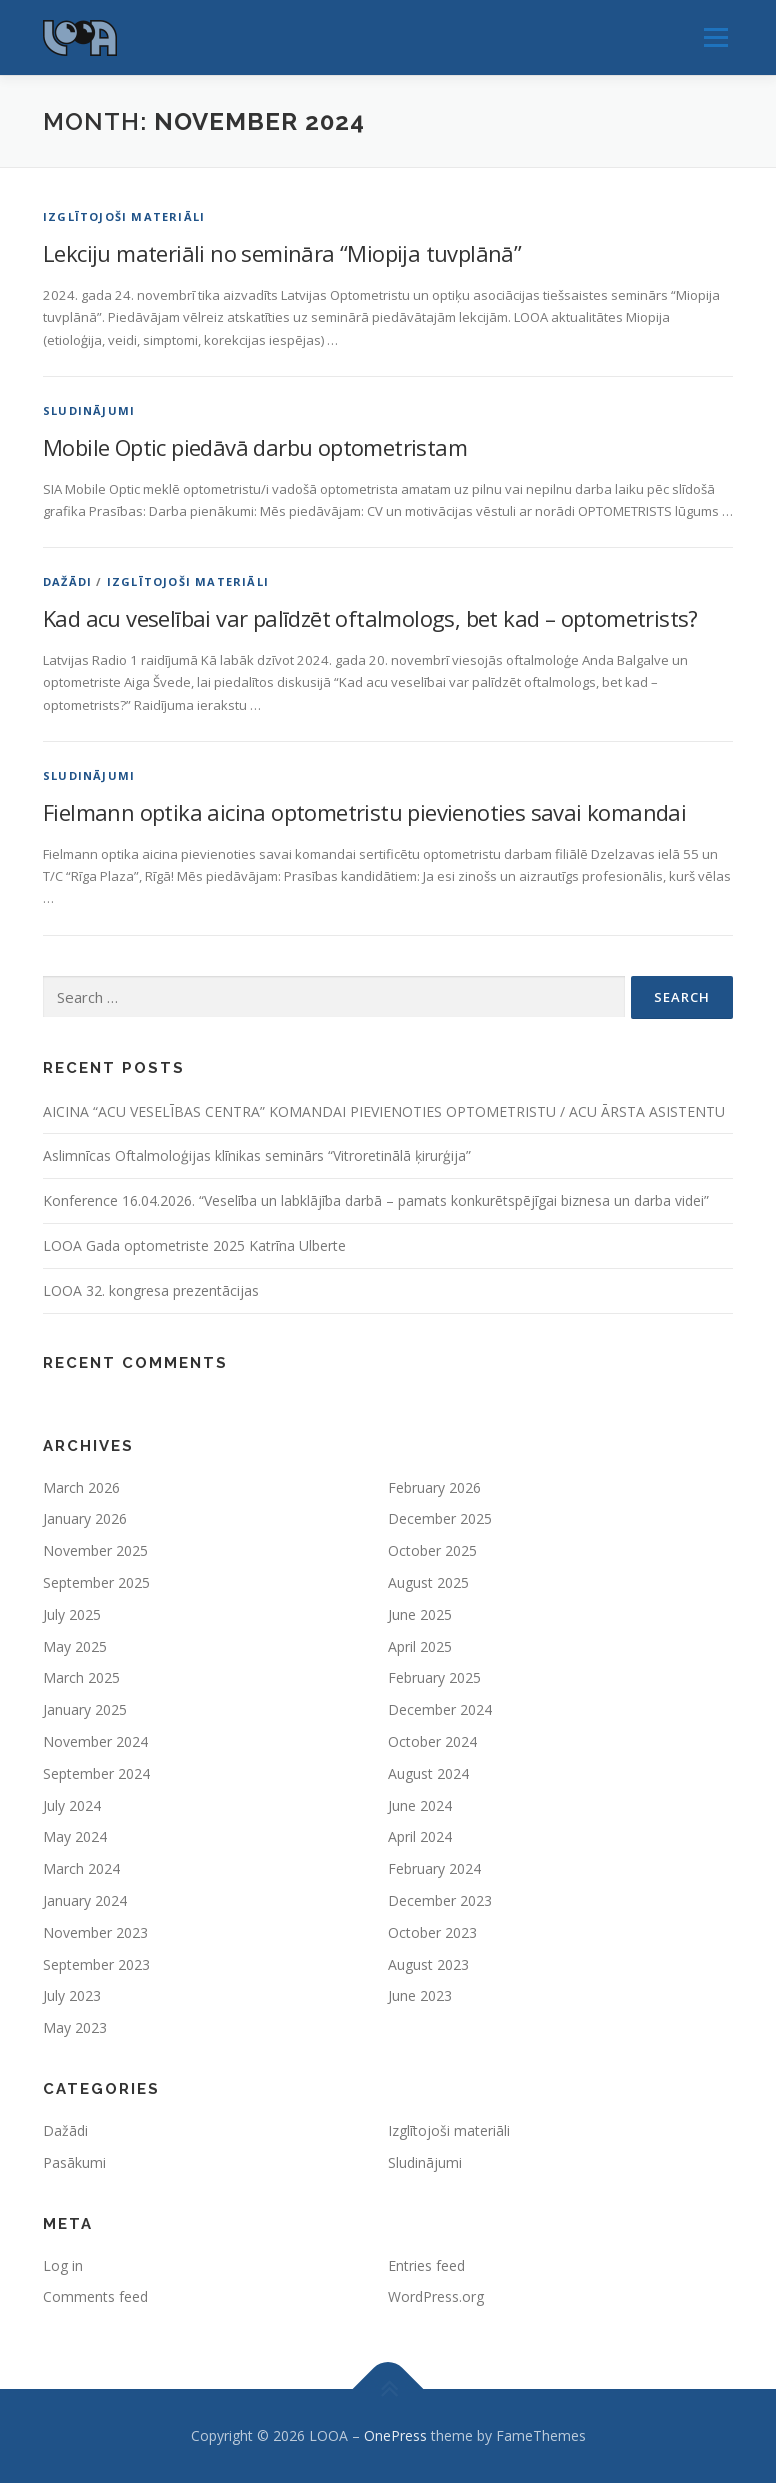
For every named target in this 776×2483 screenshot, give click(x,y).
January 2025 (85, 1709)
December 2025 (440, 1518)
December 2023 (440, 1900)
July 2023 (72, 1995)
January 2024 (85, 1900)
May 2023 (75, 2027)
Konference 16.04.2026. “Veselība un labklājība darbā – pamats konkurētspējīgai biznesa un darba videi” (376, 1200)
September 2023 (96, 1964)
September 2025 (96, 1582)
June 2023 (420, 1995)
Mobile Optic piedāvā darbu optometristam (255, 447)
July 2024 (72, 1805)
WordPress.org (436, 2296)
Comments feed (95, 2296)
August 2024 (428, 1773)
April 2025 (420, 1646)
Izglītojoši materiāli (124, 216)
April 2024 (420, 1836)
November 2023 (95, 1932)
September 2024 (96, 1773)
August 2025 (428, 1582)
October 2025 (432, 1550)
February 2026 (434, 1487)
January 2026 (85, 1518)
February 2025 (434, 1677)
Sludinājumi (89, 410)
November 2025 (95, 1550)
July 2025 (72, 1614)
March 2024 (81, 1868)
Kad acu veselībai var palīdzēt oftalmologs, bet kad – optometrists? (370, 618)
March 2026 (81, 1487)
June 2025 (420, 1614)
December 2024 (440, 1709)
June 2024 (420, 1805)
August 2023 (428, 1964)
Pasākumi (74, 2162)
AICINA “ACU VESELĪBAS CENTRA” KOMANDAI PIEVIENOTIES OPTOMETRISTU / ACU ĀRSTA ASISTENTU (384, 1111)
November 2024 (95, 1741)
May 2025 (75, 1646)
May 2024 (75, 1836)
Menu (715, 37)
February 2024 (434, 1868)
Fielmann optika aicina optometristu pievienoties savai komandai (364, 812)
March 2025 (81, 1677)
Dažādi (67, 581)
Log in (63, 2265)
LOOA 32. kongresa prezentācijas (151, 1290)
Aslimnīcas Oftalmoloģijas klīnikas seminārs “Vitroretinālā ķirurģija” (257, 1155)
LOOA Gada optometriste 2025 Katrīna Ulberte (194, 1245)
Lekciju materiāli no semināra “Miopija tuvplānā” (282, 253)
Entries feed (426, 2265)
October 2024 (432, 1741)
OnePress (395, 2435)
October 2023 (432, 1932)
